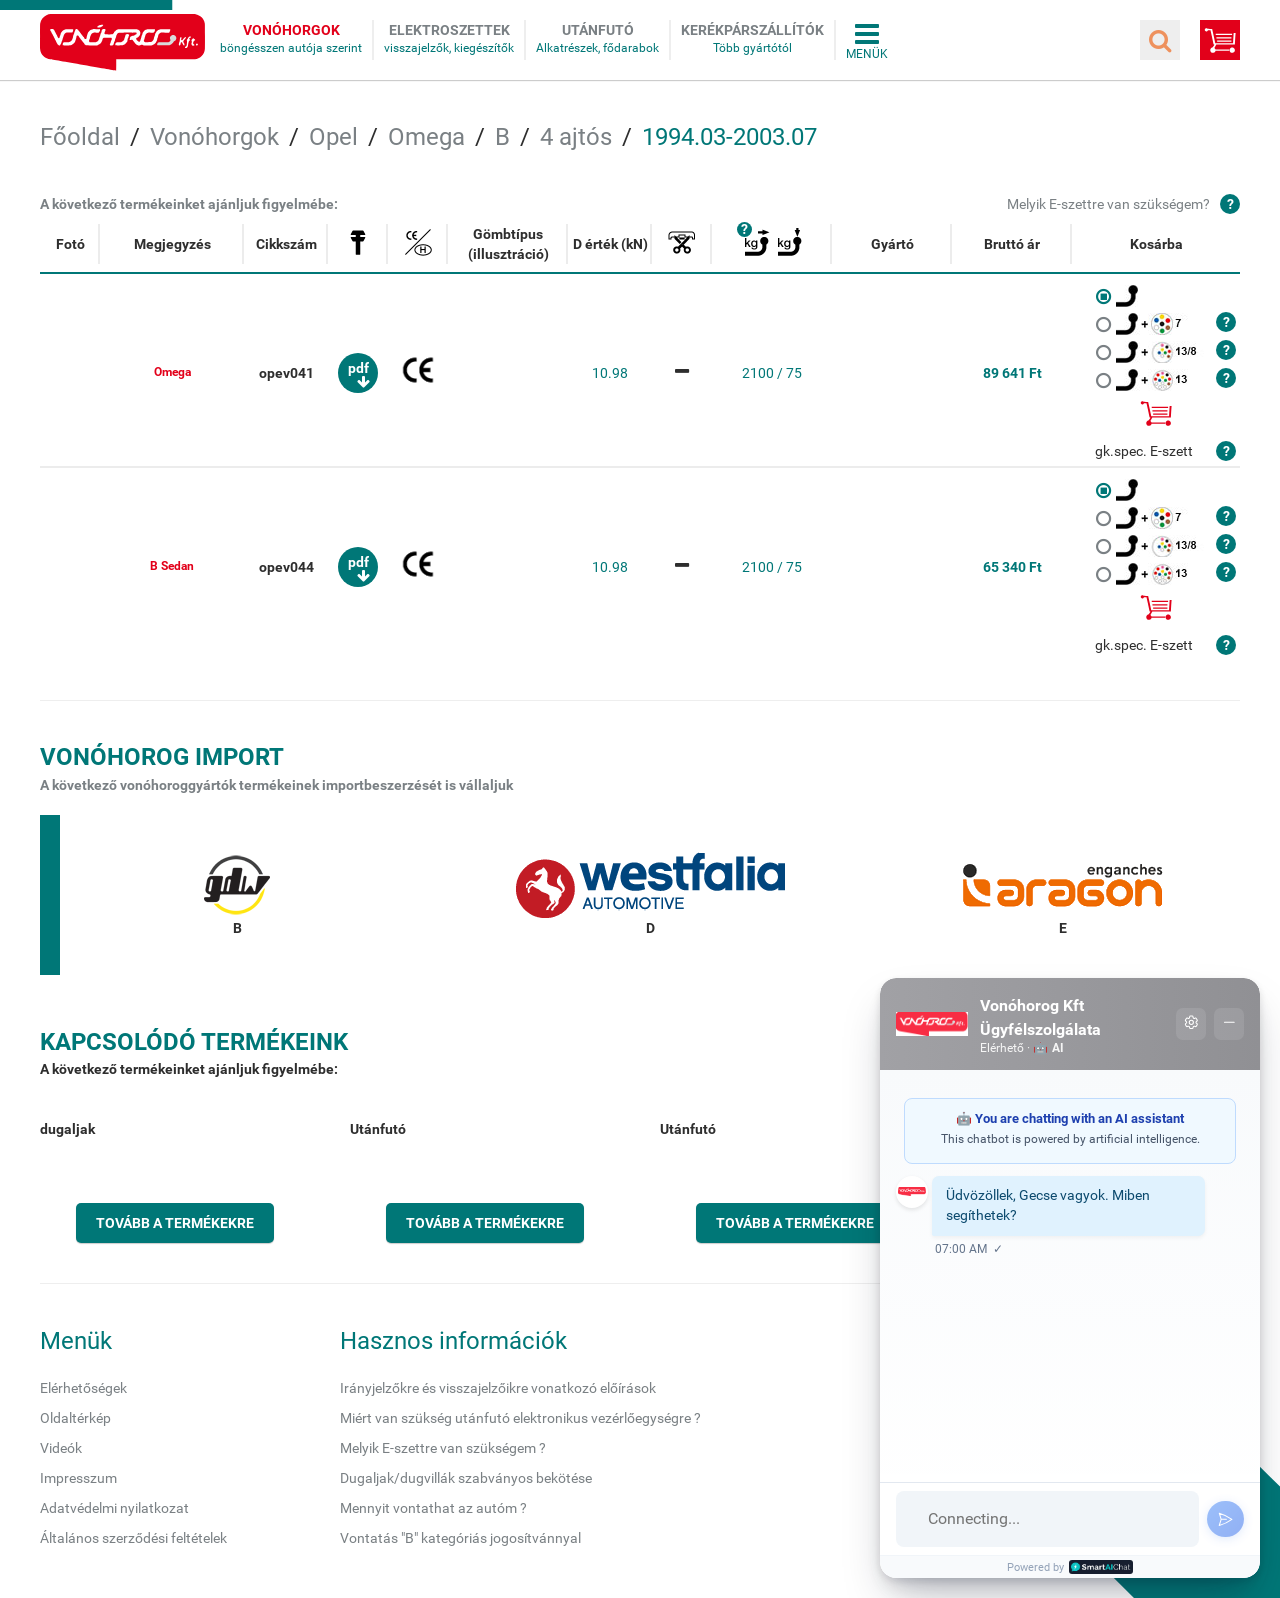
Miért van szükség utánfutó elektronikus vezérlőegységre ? (520, 1418)
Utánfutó (598, 30)
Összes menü (867, 40)
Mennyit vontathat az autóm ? (433, 1508)
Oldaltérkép (75, 1418)
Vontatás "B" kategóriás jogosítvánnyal (460, 1538)
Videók (61, 1448)
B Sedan (172, 566)
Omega (426, 137)
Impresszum (78, 1478)
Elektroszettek (449, 30)
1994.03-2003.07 (729, 137)
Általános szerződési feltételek (133, 1538)
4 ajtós (576, 137)
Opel (333, 137)
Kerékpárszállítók (752, 30)
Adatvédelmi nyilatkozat (114, 1508)
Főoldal (80, 137)
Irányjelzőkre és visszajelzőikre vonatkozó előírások (498, 1388)
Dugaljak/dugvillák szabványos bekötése (466, 1478)
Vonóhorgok (291, 30)
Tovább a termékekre (175, 1223)
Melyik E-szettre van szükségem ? (443, 1448)
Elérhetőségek (83, 1388)
